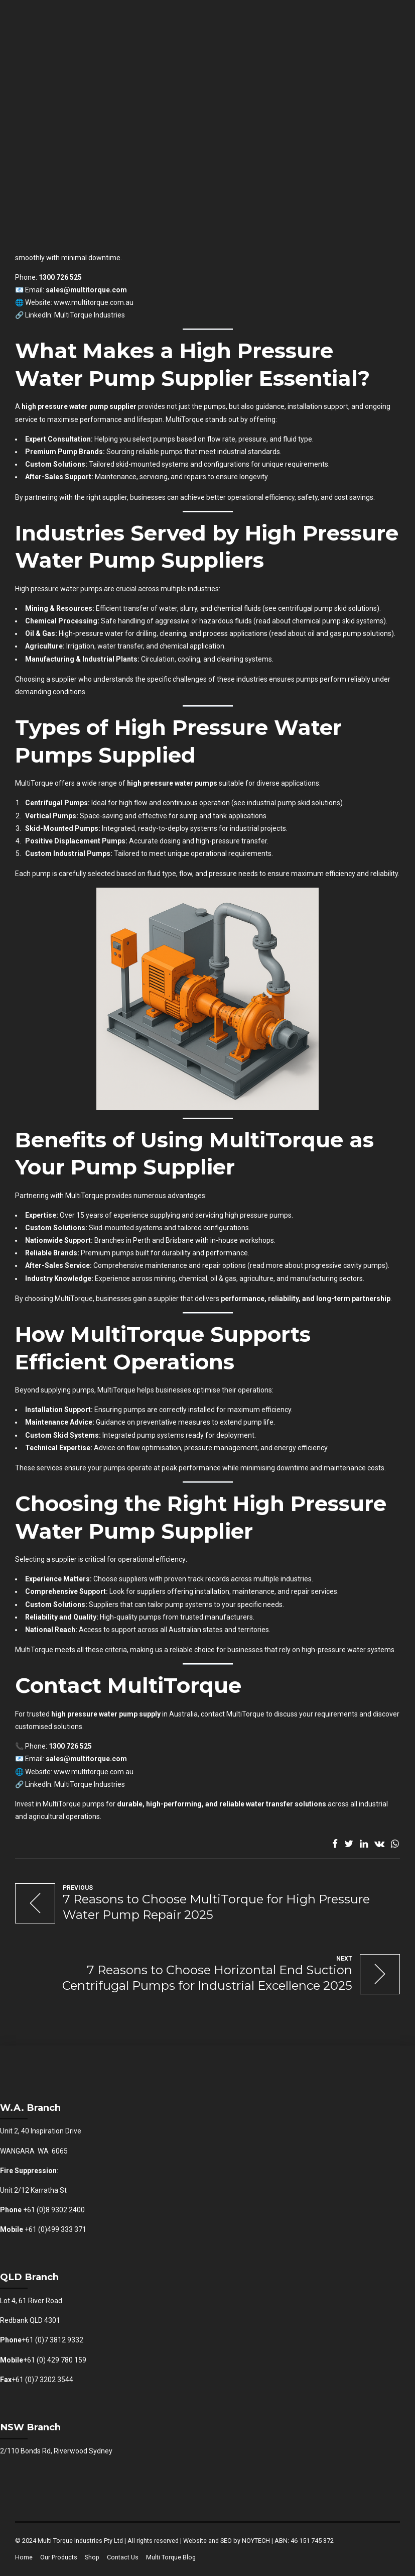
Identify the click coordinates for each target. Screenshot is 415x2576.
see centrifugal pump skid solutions (321, 608)
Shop (92, 2557)
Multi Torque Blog (171, 2557)
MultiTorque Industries (89, 315)
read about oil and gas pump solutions (331, 633)
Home (24, 2557)
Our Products (58, 2557)
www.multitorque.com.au (93, 302)
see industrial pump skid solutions (287, 803)
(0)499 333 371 (62, 2229)
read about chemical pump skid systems (319, 621)
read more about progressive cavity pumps (317, 1265)
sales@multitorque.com (86, 290)
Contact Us (123, 2557)
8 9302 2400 (65, 2210)
